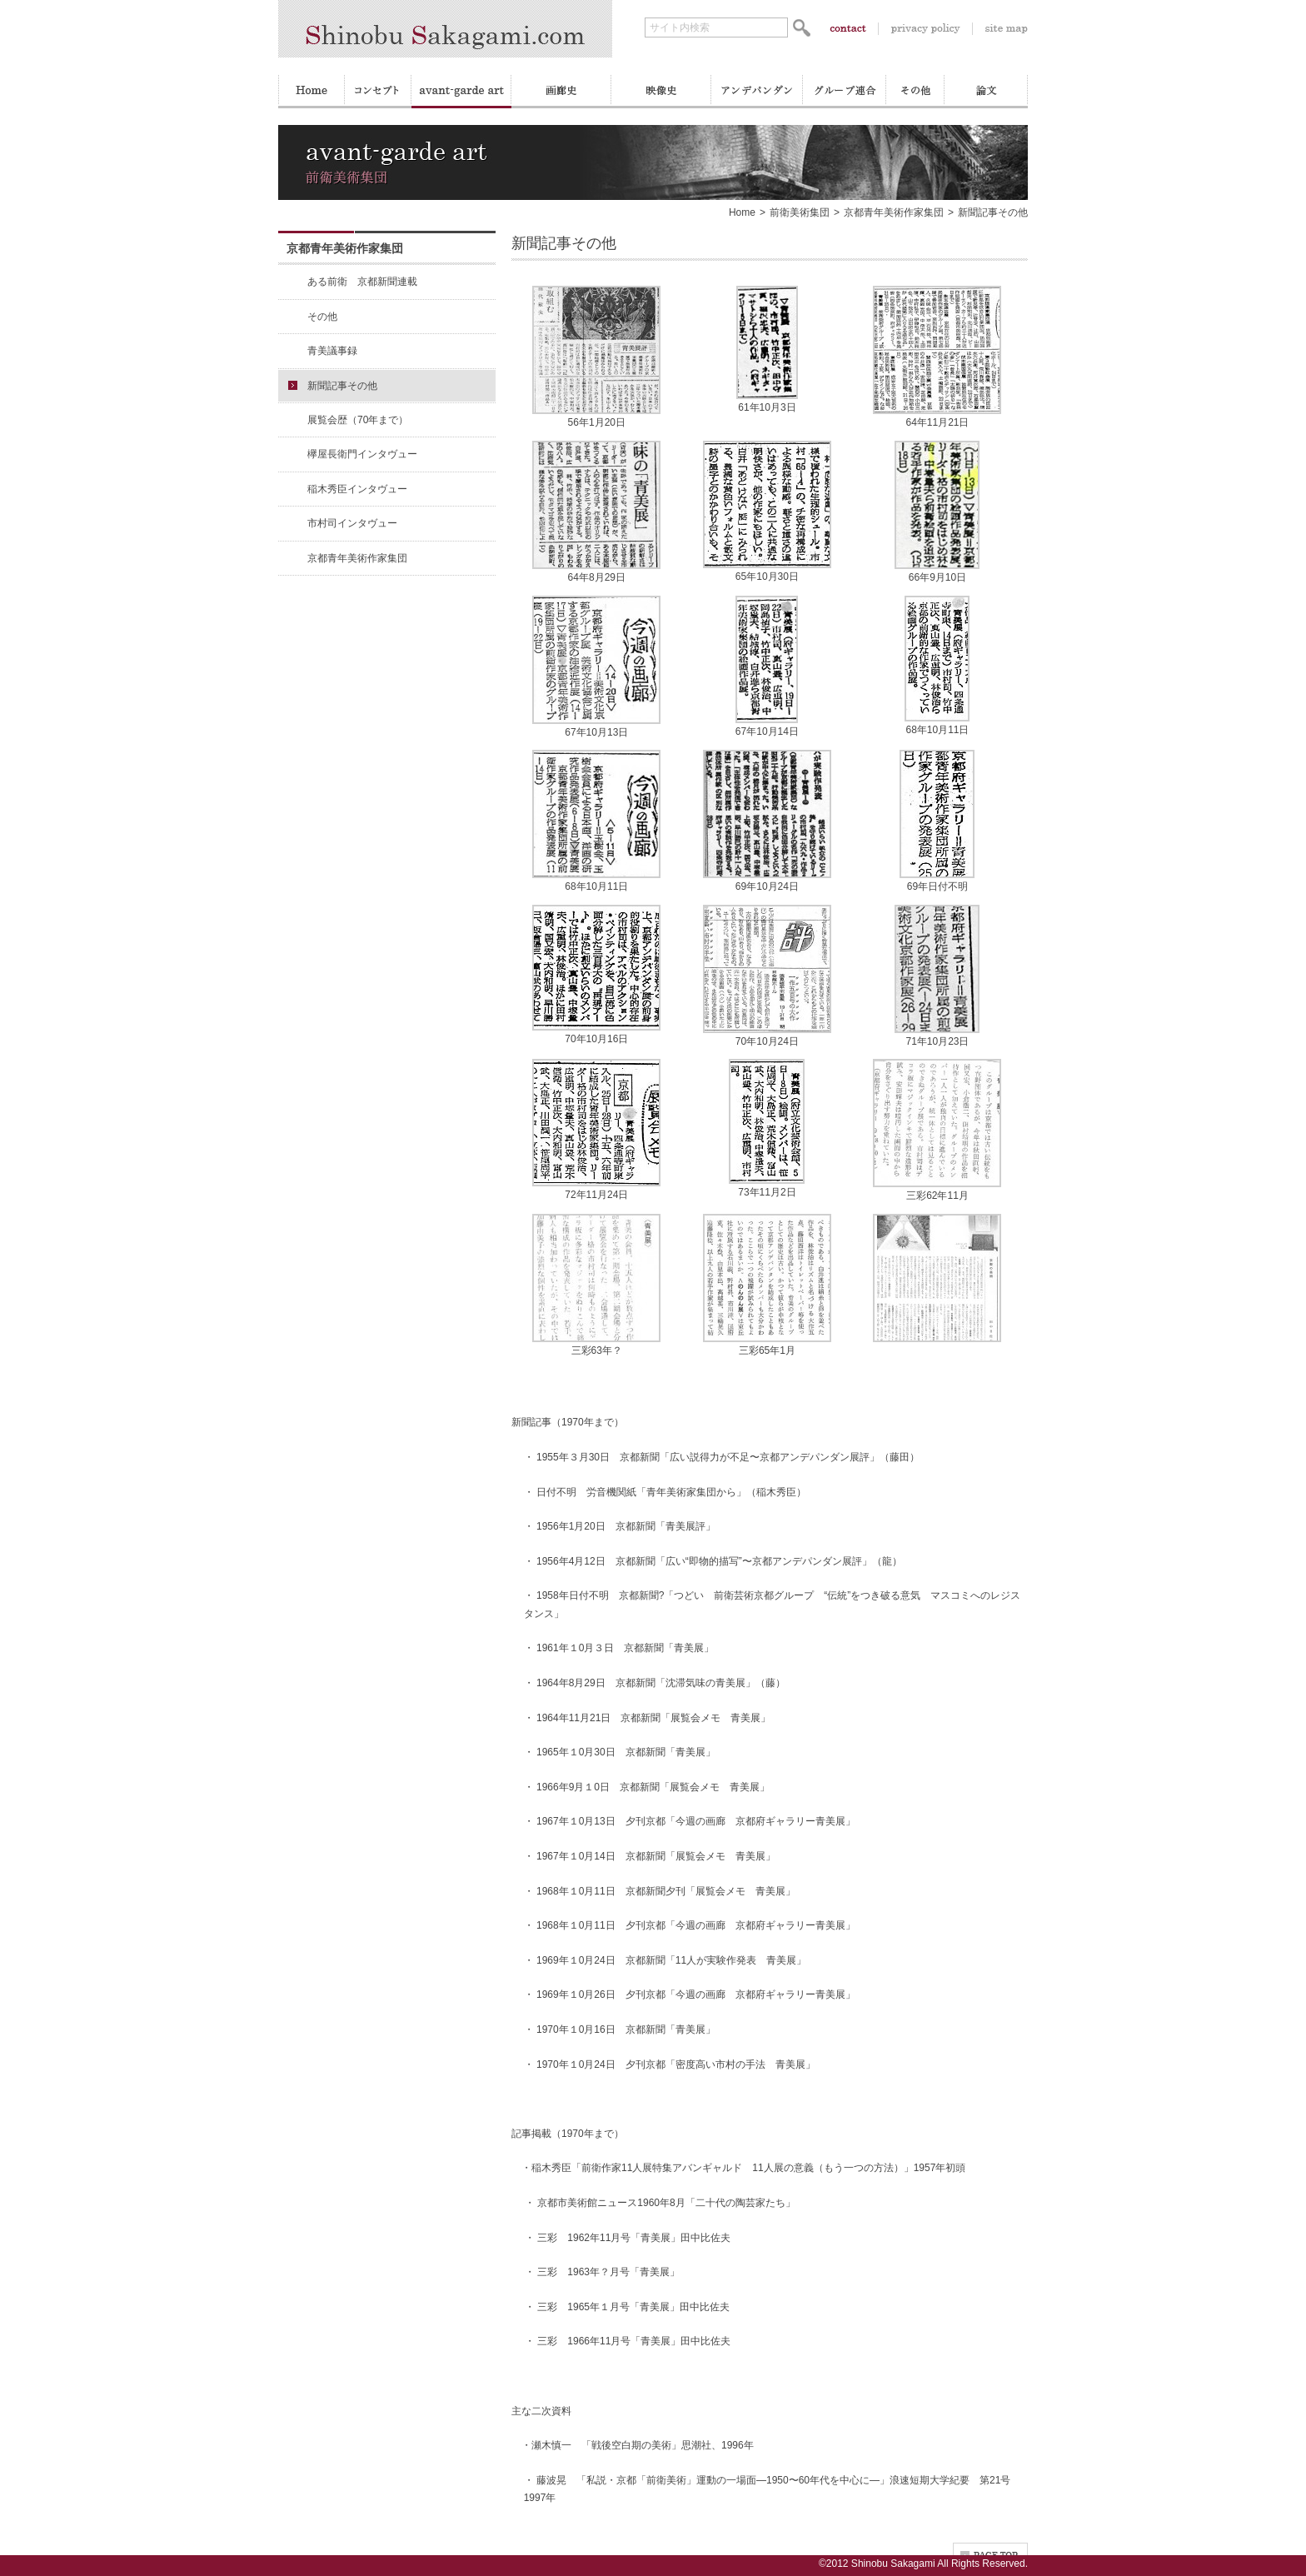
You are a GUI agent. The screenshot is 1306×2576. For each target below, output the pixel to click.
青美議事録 (332, 351)
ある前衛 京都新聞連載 (362, 281)
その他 (322, 316)
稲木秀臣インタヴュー (357, 489)
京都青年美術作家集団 (894, 212)
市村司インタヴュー (352, 523)
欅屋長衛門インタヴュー (362, 454)
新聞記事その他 (342, 386)
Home (742, 212)
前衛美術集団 (800, 212)
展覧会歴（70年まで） (357, 420)
